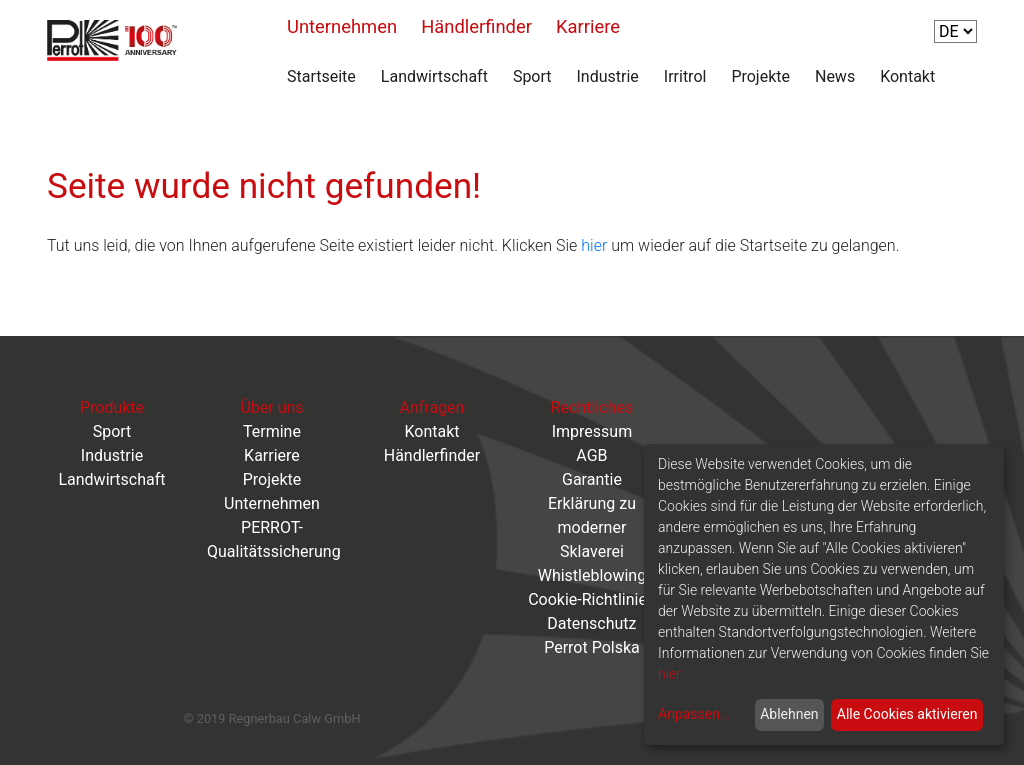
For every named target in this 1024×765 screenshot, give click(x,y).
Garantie (592, 479)
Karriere (588, 26)
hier (594, 245)
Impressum (592, 431)
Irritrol (685, 76)
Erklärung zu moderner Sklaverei (592, 527)
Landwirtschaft (434, 76)
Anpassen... (694, 714)
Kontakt (907, 76)
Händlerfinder (476, 26)
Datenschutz (591, 623)
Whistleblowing (592, 575)
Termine (272, 431)
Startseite (321, 76)
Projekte (760, 76)
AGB (591, 455)
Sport (532, 76)
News (835, 76)
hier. (670, 674)
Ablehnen (789, 714)
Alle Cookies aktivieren (907, 714)
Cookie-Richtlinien (592, 599)
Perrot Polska (592, 647)
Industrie (608, 76)
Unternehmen (342, 26)
